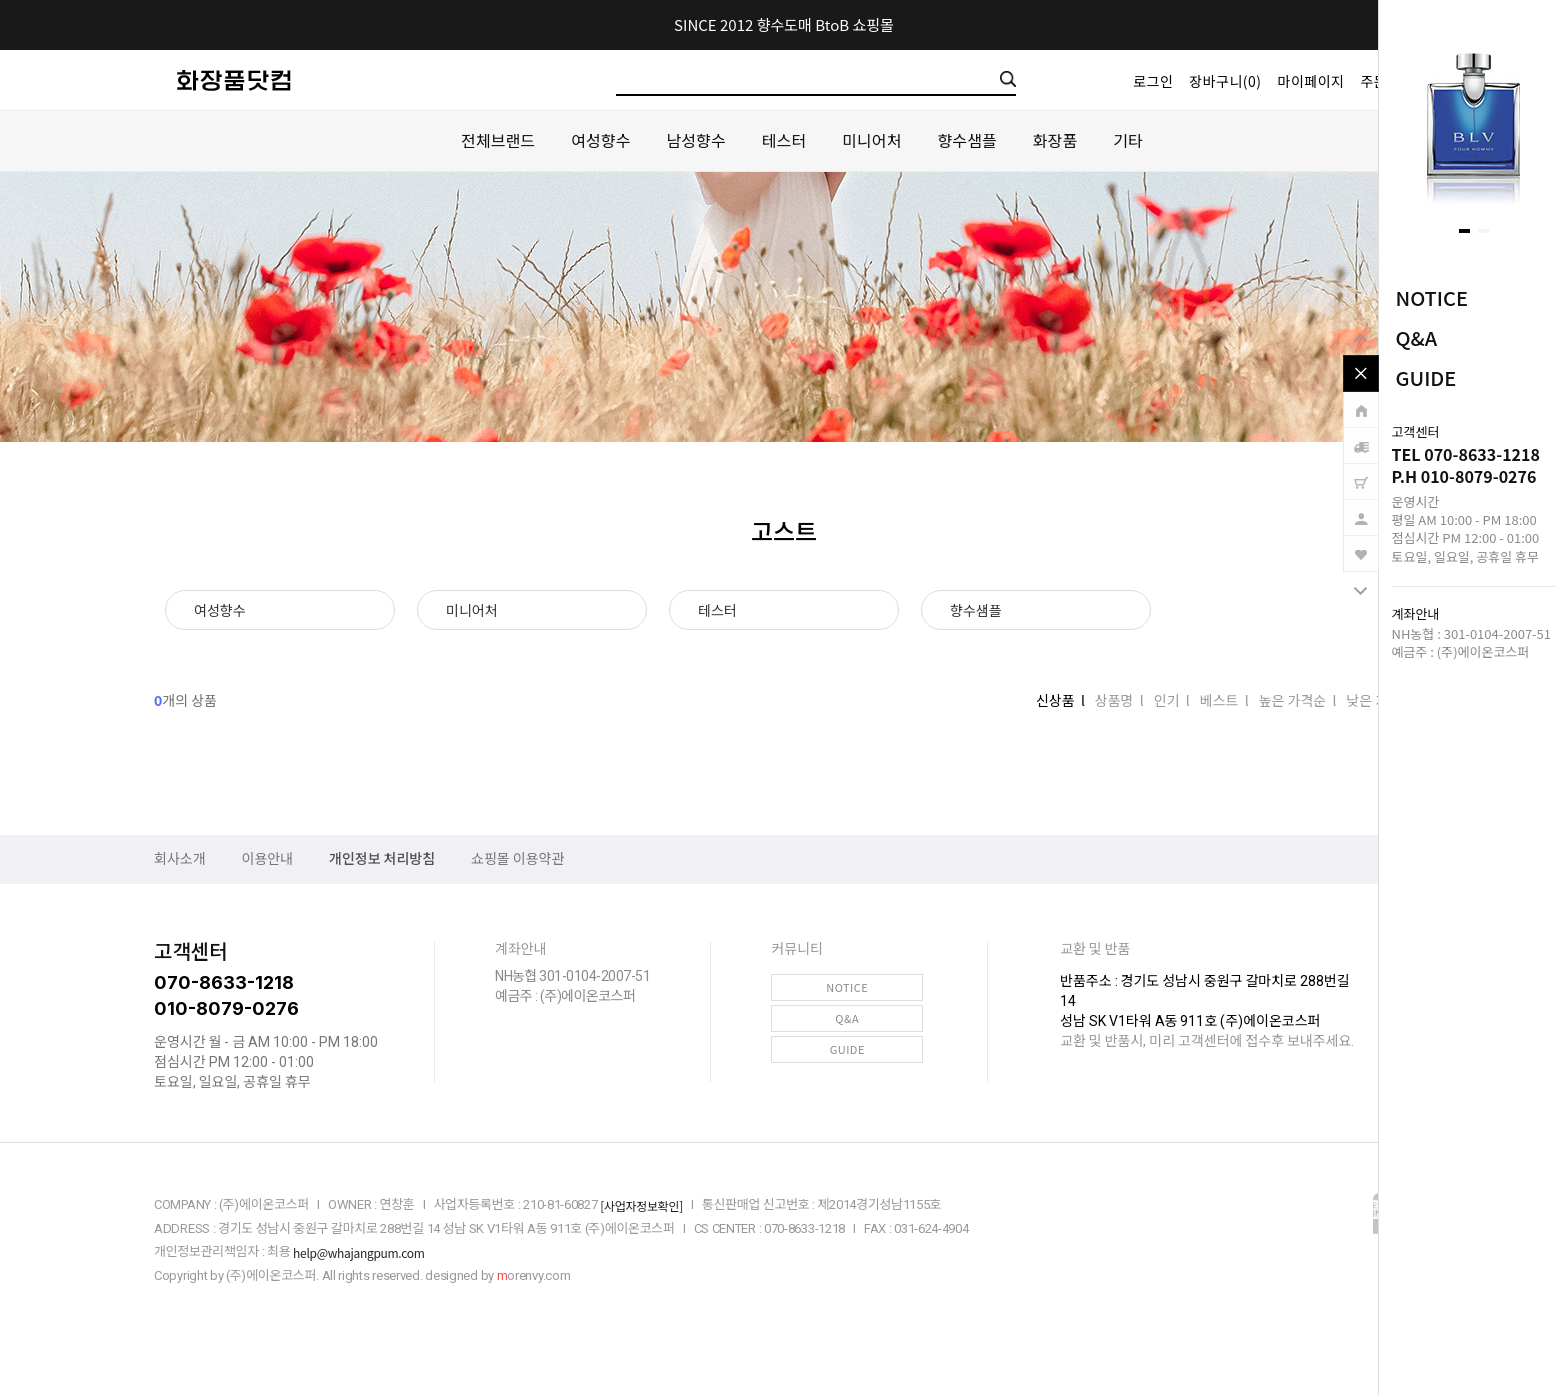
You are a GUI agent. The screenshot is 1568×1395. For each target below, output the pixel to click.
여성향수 (600, 140)
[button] (1464, 231)
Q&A (1417, 337)
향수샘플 (967, 140)
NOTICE (1432, 297)
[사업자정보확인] (641, 1205)
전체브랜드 (498, 140)
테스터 (784, 140)
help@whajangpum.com (358, 1252)
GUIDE (1426, 377)
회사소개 (180, 859)
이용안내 (268, 859)
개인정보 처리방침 (382, 859)
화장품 (1055, 140)
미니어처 (871, 140)
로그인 (1153, 81)
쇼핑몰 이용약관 (517, 859)
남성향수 (695, 140)
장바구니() (1225, 81)
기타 (1128, 140)
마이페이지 (1311, 81)
